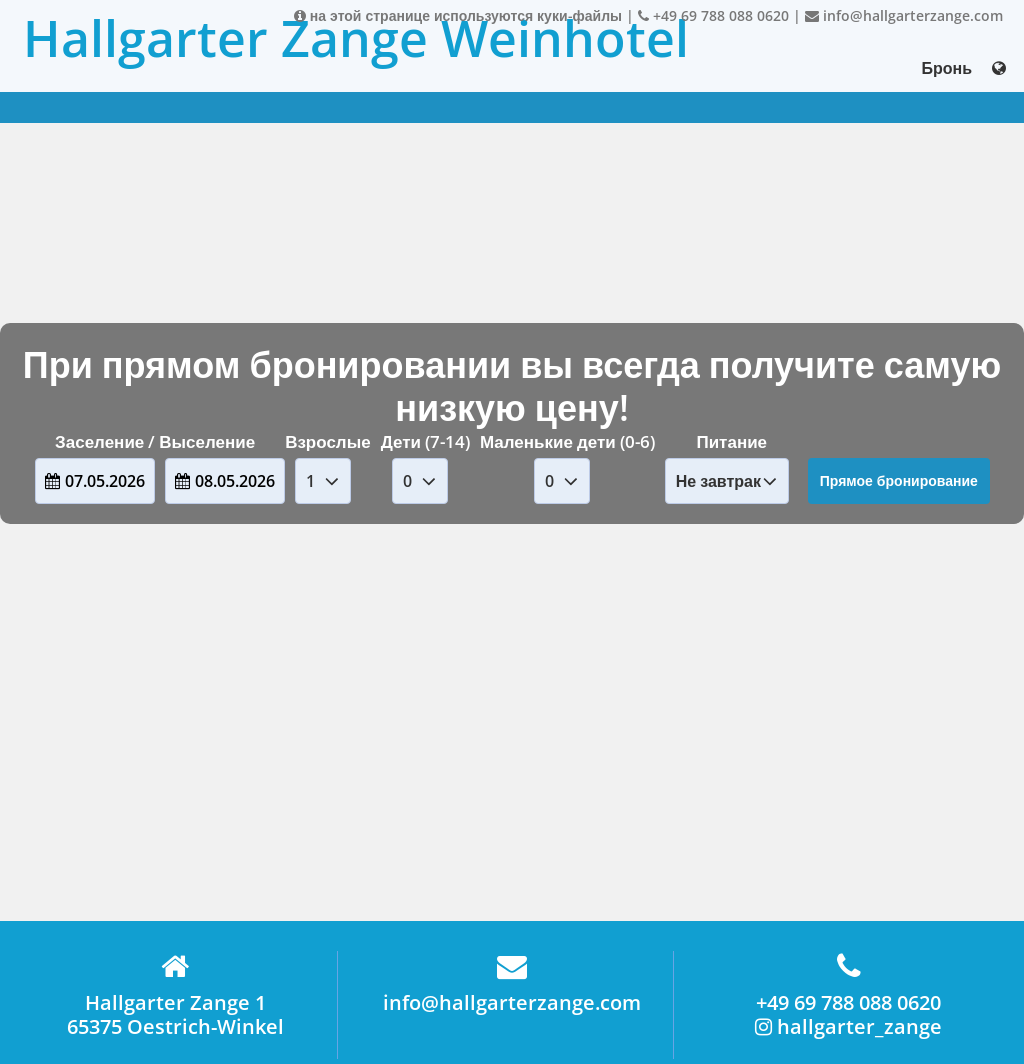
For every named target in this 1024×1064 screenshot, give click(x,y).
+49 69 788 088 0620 (713, 15)
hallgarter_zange (848, 1027)
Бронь (946, 68)
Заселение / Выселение (155, 441)
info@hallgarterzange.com (904, 15)
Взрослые (328, 441)
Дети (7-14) (425, 441)
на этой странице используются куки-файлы (458, 15)
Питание (731, 441)
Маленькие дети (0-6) (567, 441)
